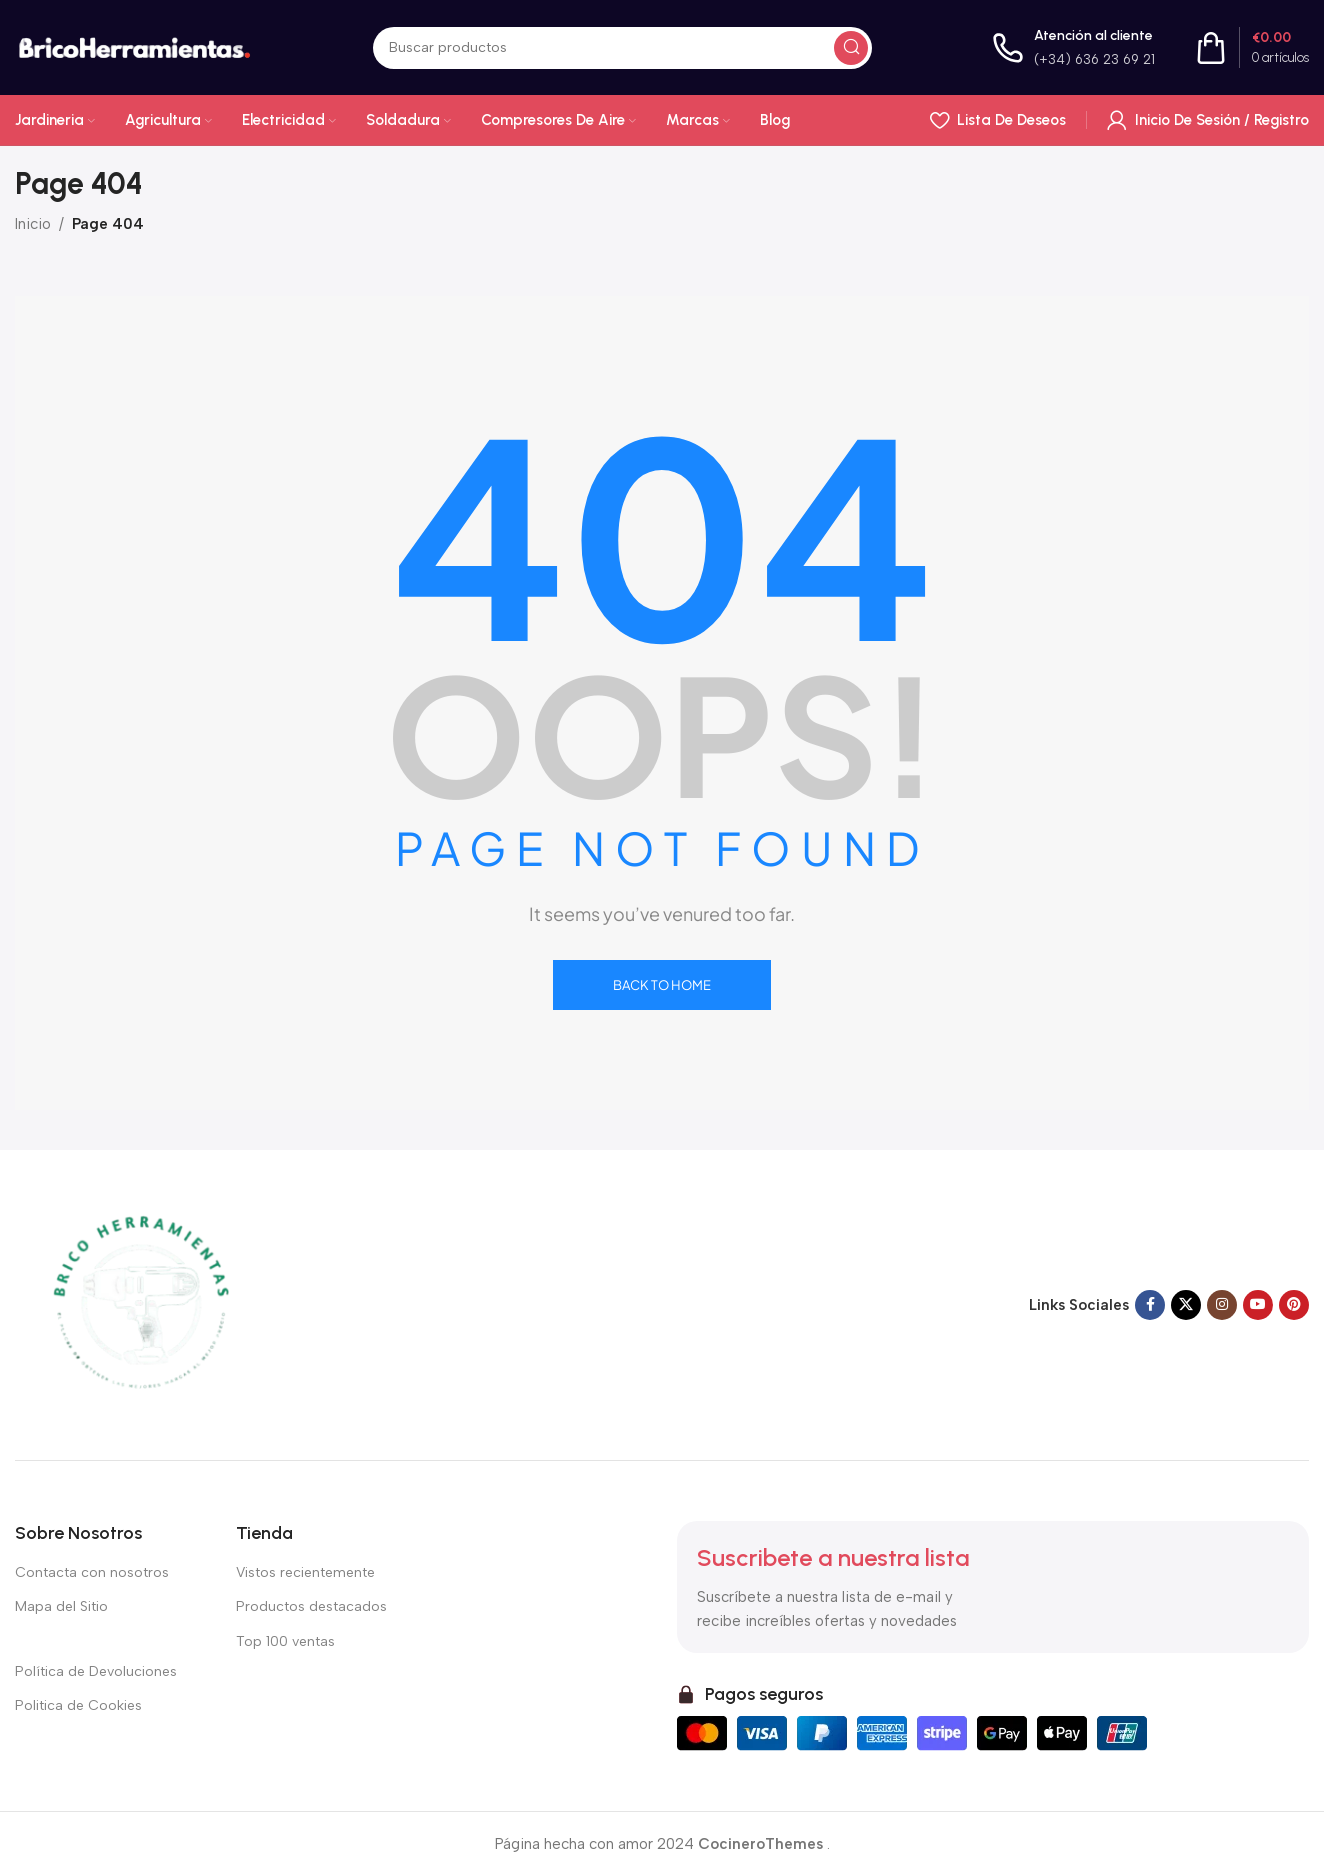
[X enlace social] (1186, 1305)
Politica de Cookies (78, 1705)
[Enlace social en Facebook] (1150, 1305)
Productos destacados (311, 1606)
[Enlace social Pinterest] (1294, 1305)
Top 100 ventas (285, 1641)
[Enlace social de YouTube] (1258, 1305)
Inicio (33, 224)
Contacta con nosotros (92, 1572)
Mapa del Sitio (61, 1606)
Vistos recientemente (305, 1572)
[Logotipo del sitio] (134, 46)
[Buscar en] (622, 48)
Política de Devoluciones (96, 1671)
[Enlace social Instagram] (1222, 1305)
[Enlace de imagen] (140, 1304)
